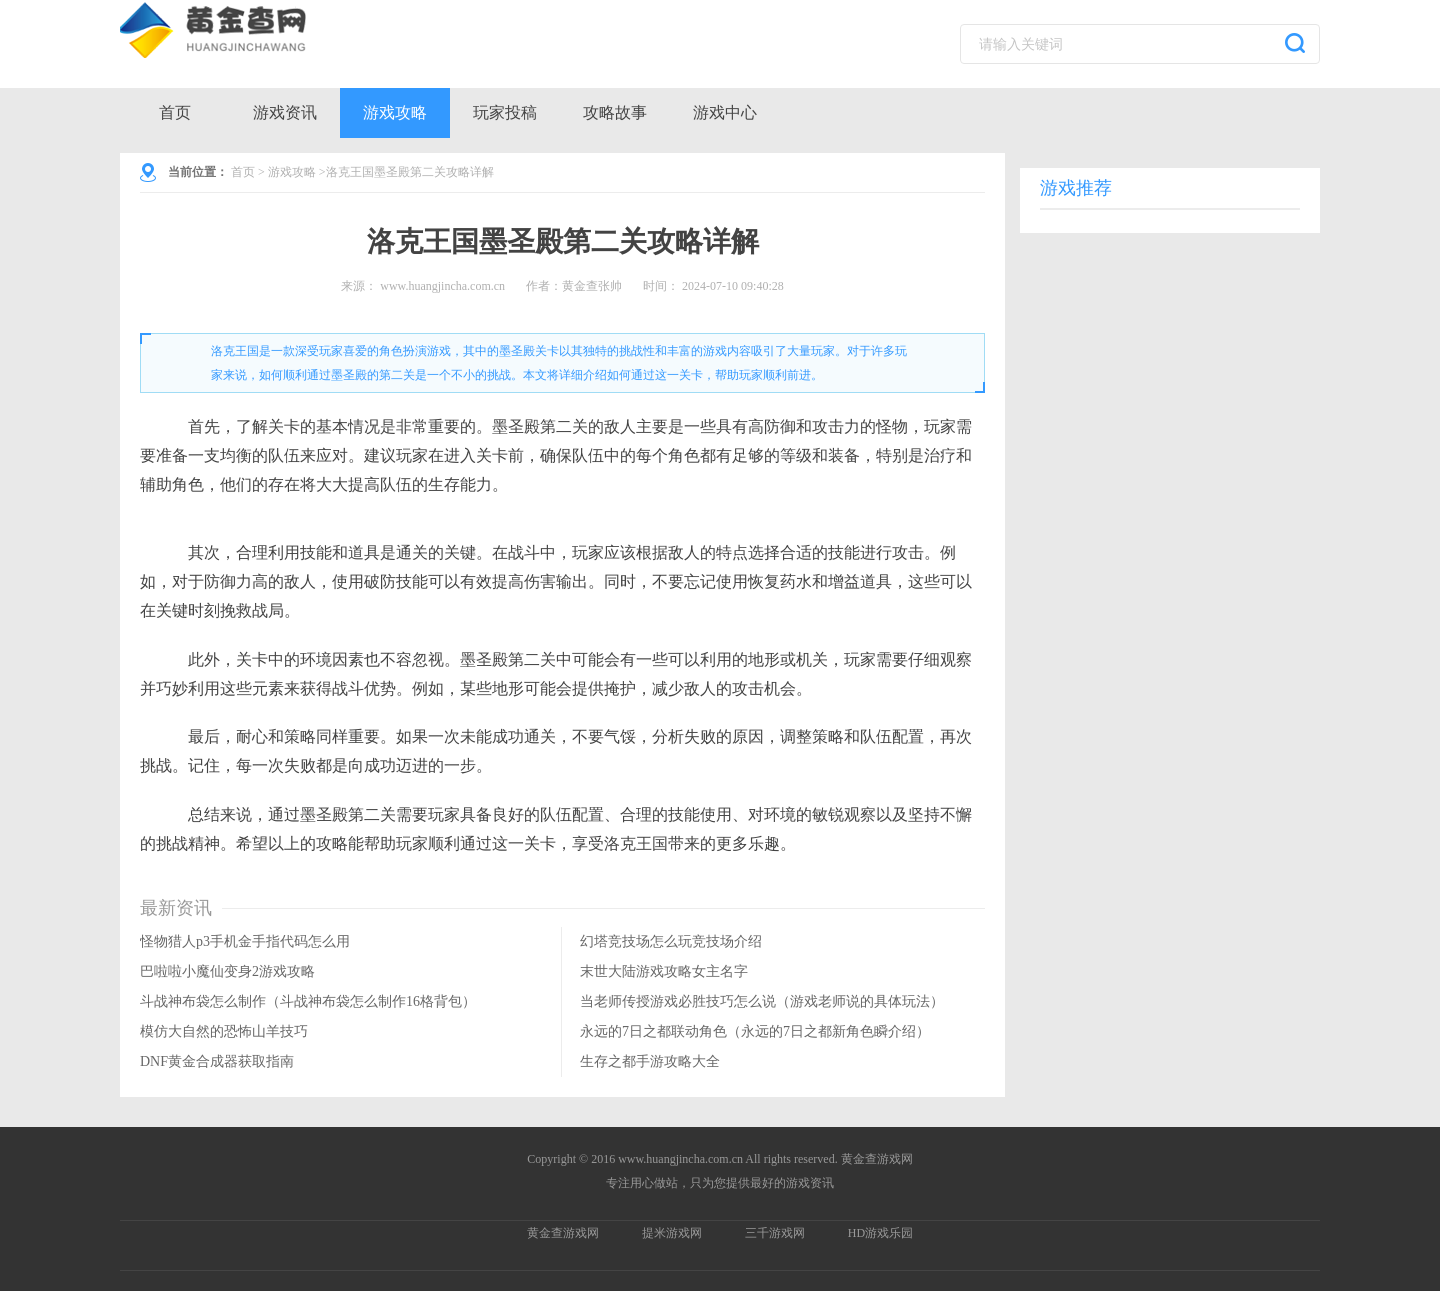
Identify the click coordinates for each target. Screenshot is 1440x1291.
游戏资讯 (285, 112)
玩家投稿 (505, 112)
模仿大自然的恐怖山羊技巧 (224, 1031)
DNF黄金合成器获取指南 (217, 1061)
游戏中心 (725, 112)
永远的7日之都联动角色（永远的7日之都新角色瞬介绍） (755, 1031)
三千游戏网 (775, 1233)
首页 (175, 112)
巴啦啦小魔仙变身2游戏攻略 (227, 971)
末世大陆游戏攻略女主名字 (664, 971)
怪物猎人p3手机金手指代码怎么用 (245, 941)
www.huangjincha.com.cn (442, 286)
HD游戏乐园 (880, 1233)
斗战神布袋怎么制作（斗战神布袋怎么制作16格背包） (308, 1001)
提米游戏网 (672, 1233)
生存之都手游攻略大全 (650, 1061)
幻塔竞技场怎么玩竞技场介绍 (671, 941)
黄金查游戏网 (563, 1233)
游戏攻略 (395, 112)
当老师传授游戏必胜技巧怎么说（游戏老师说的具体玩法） (762, 1001)
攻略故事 (615, 112)
